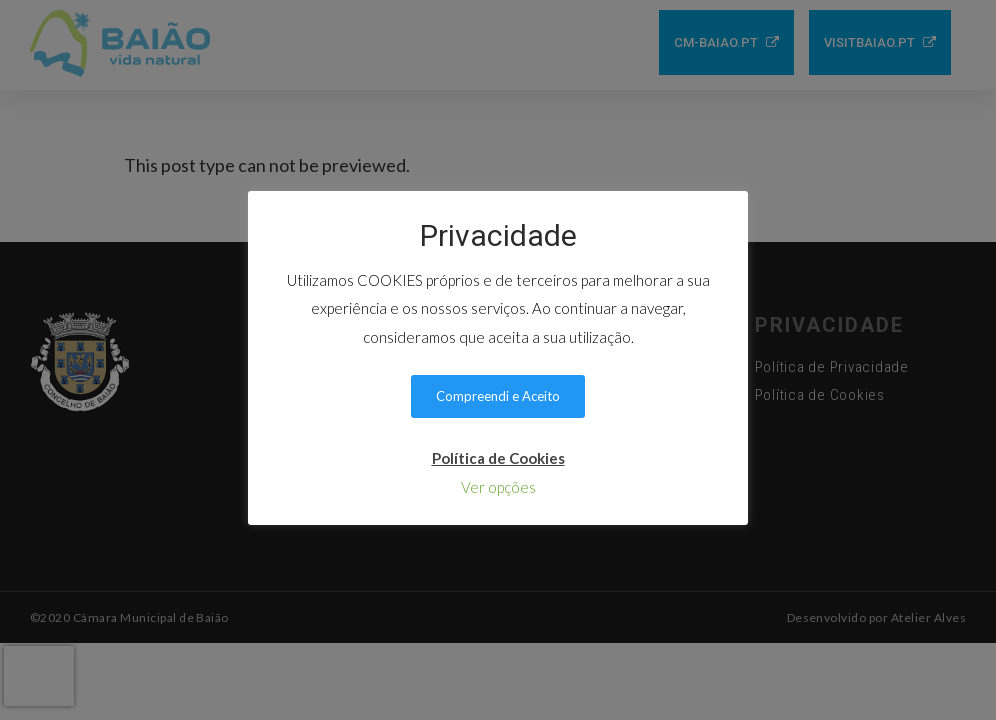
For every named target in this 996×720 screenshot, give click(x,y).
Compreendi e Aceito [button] (498, 396)
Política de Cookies (498, 458)
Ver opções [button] (498, 487)
